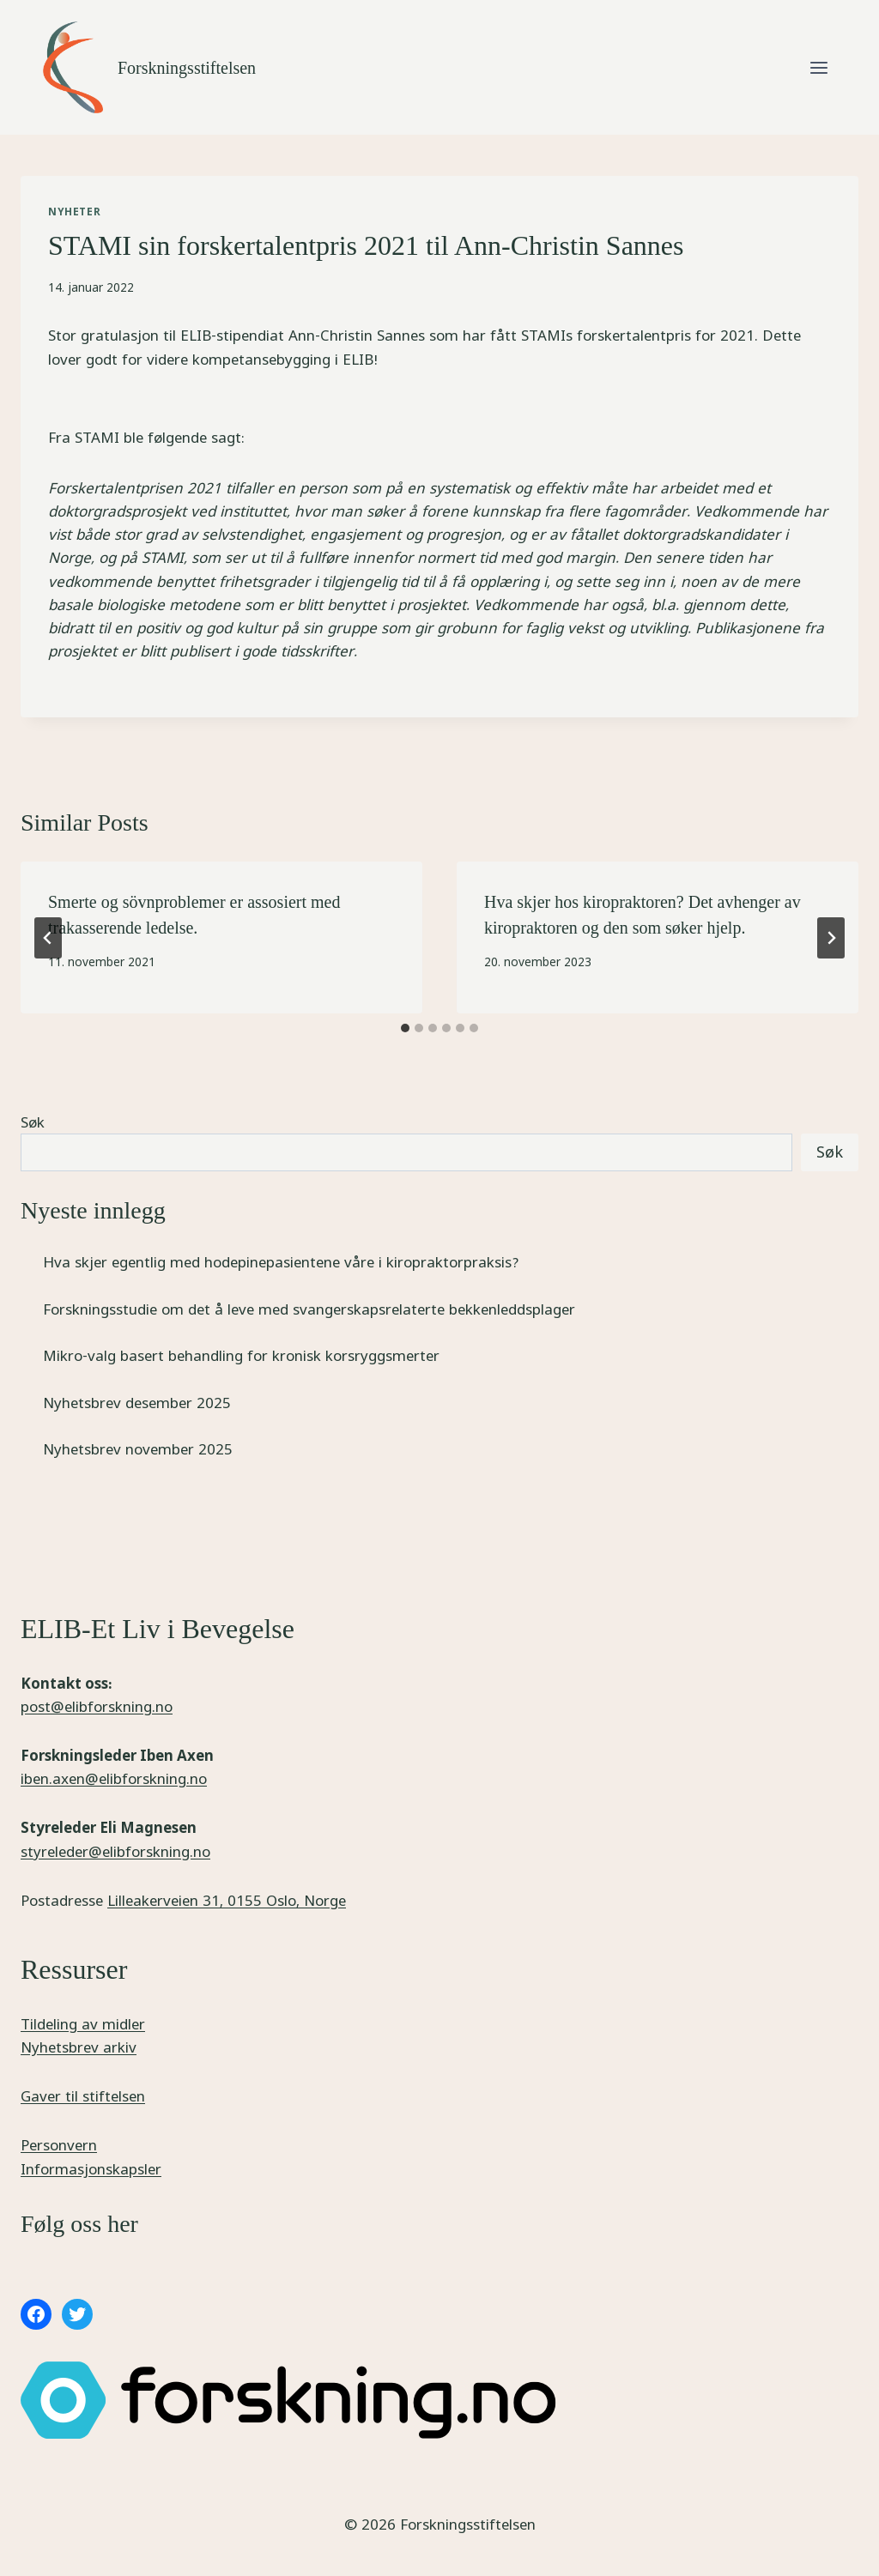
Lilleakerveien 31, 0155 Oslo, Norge (226, 1900)
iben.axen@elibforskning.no (114, 1778)
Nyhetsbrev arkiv (78, 2047)
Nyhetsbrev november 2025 (138, 1449)
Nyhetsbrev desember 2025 (137, 1403)
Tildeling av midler (83, 2024)
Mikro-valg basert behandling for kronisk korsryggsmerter (241, 1355)
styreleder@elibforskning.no (115, 1851)
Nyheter (74, 211)
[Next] (831, 937)
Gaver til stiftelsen (83, 2096)
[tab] (405, 1028)
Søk (33, 1122)
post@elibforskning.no (97, 1706)
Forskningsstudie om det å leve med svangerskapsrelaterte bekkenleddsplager (309, 1309)
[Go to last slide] (48, 937)
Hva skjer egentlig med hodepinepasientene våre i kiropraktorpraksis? (281, 1262)
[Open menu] (818, 67)
